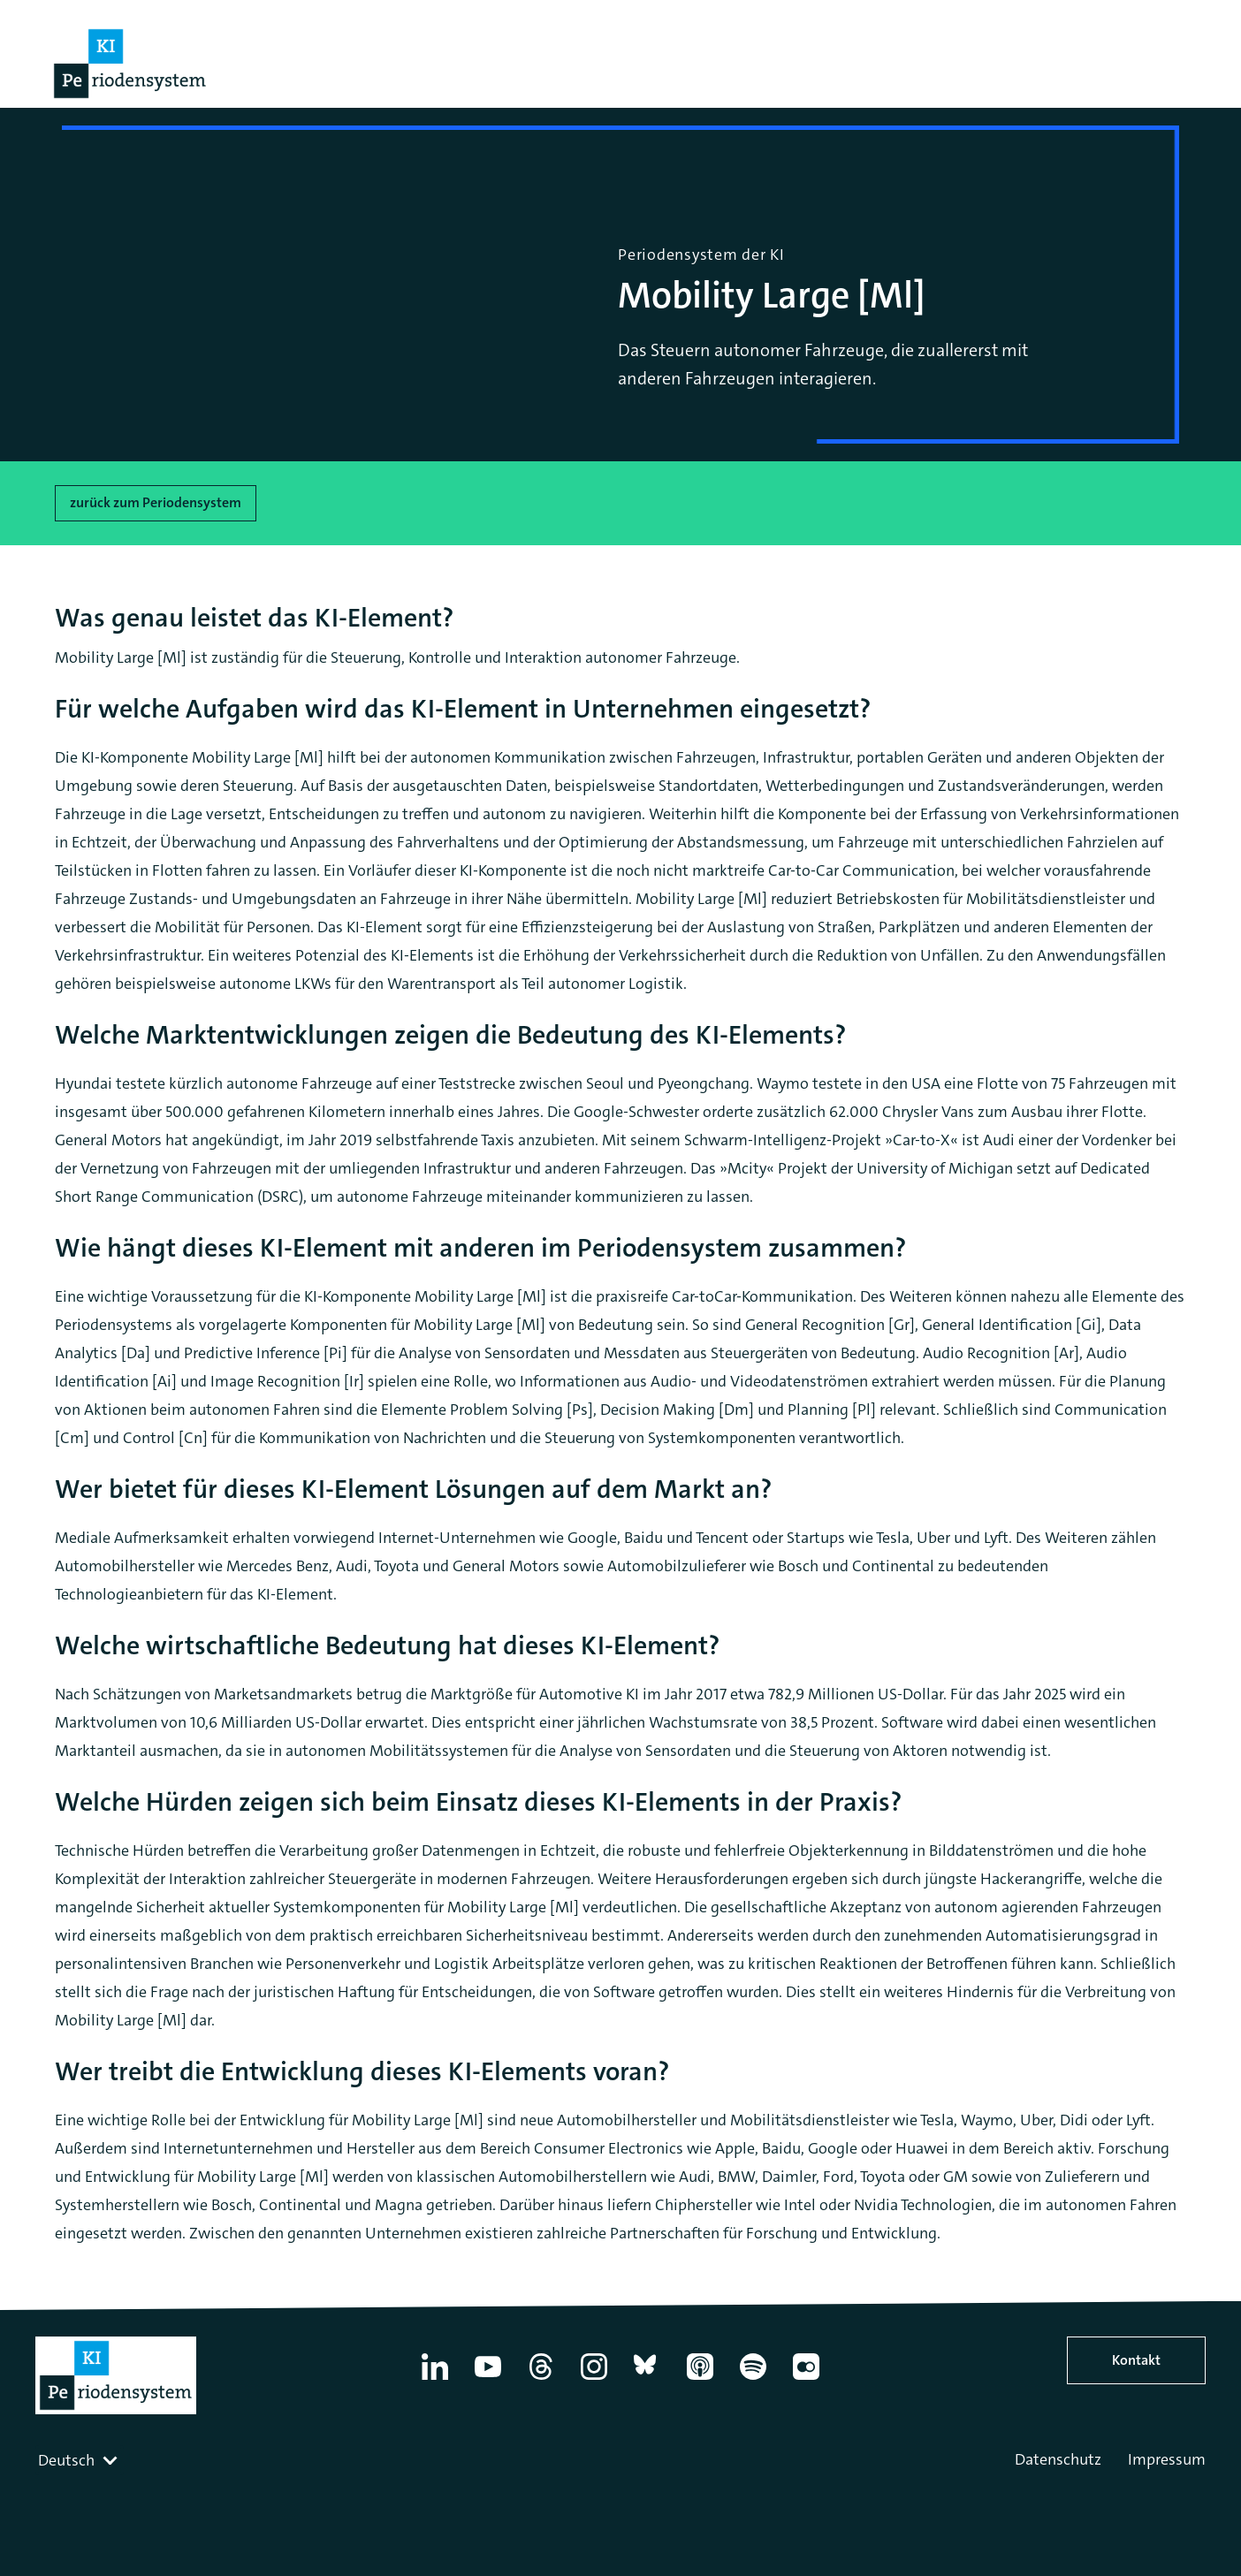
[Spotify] (753, 2379)
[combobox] (79, 2460)
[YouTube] (488, 2379)
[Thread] (541, 2379)
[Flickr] (806, 2379)
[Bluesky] (647, 2379)
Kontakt (1136, 2360)
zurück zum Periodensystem (155, 502)
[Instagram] (594, 2379)
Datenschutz (1058, 2459)
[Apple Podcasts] (700, 2379)
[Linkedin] (435, 2379)
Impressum (1167, 2459)
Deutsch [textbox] (66, 2460)
